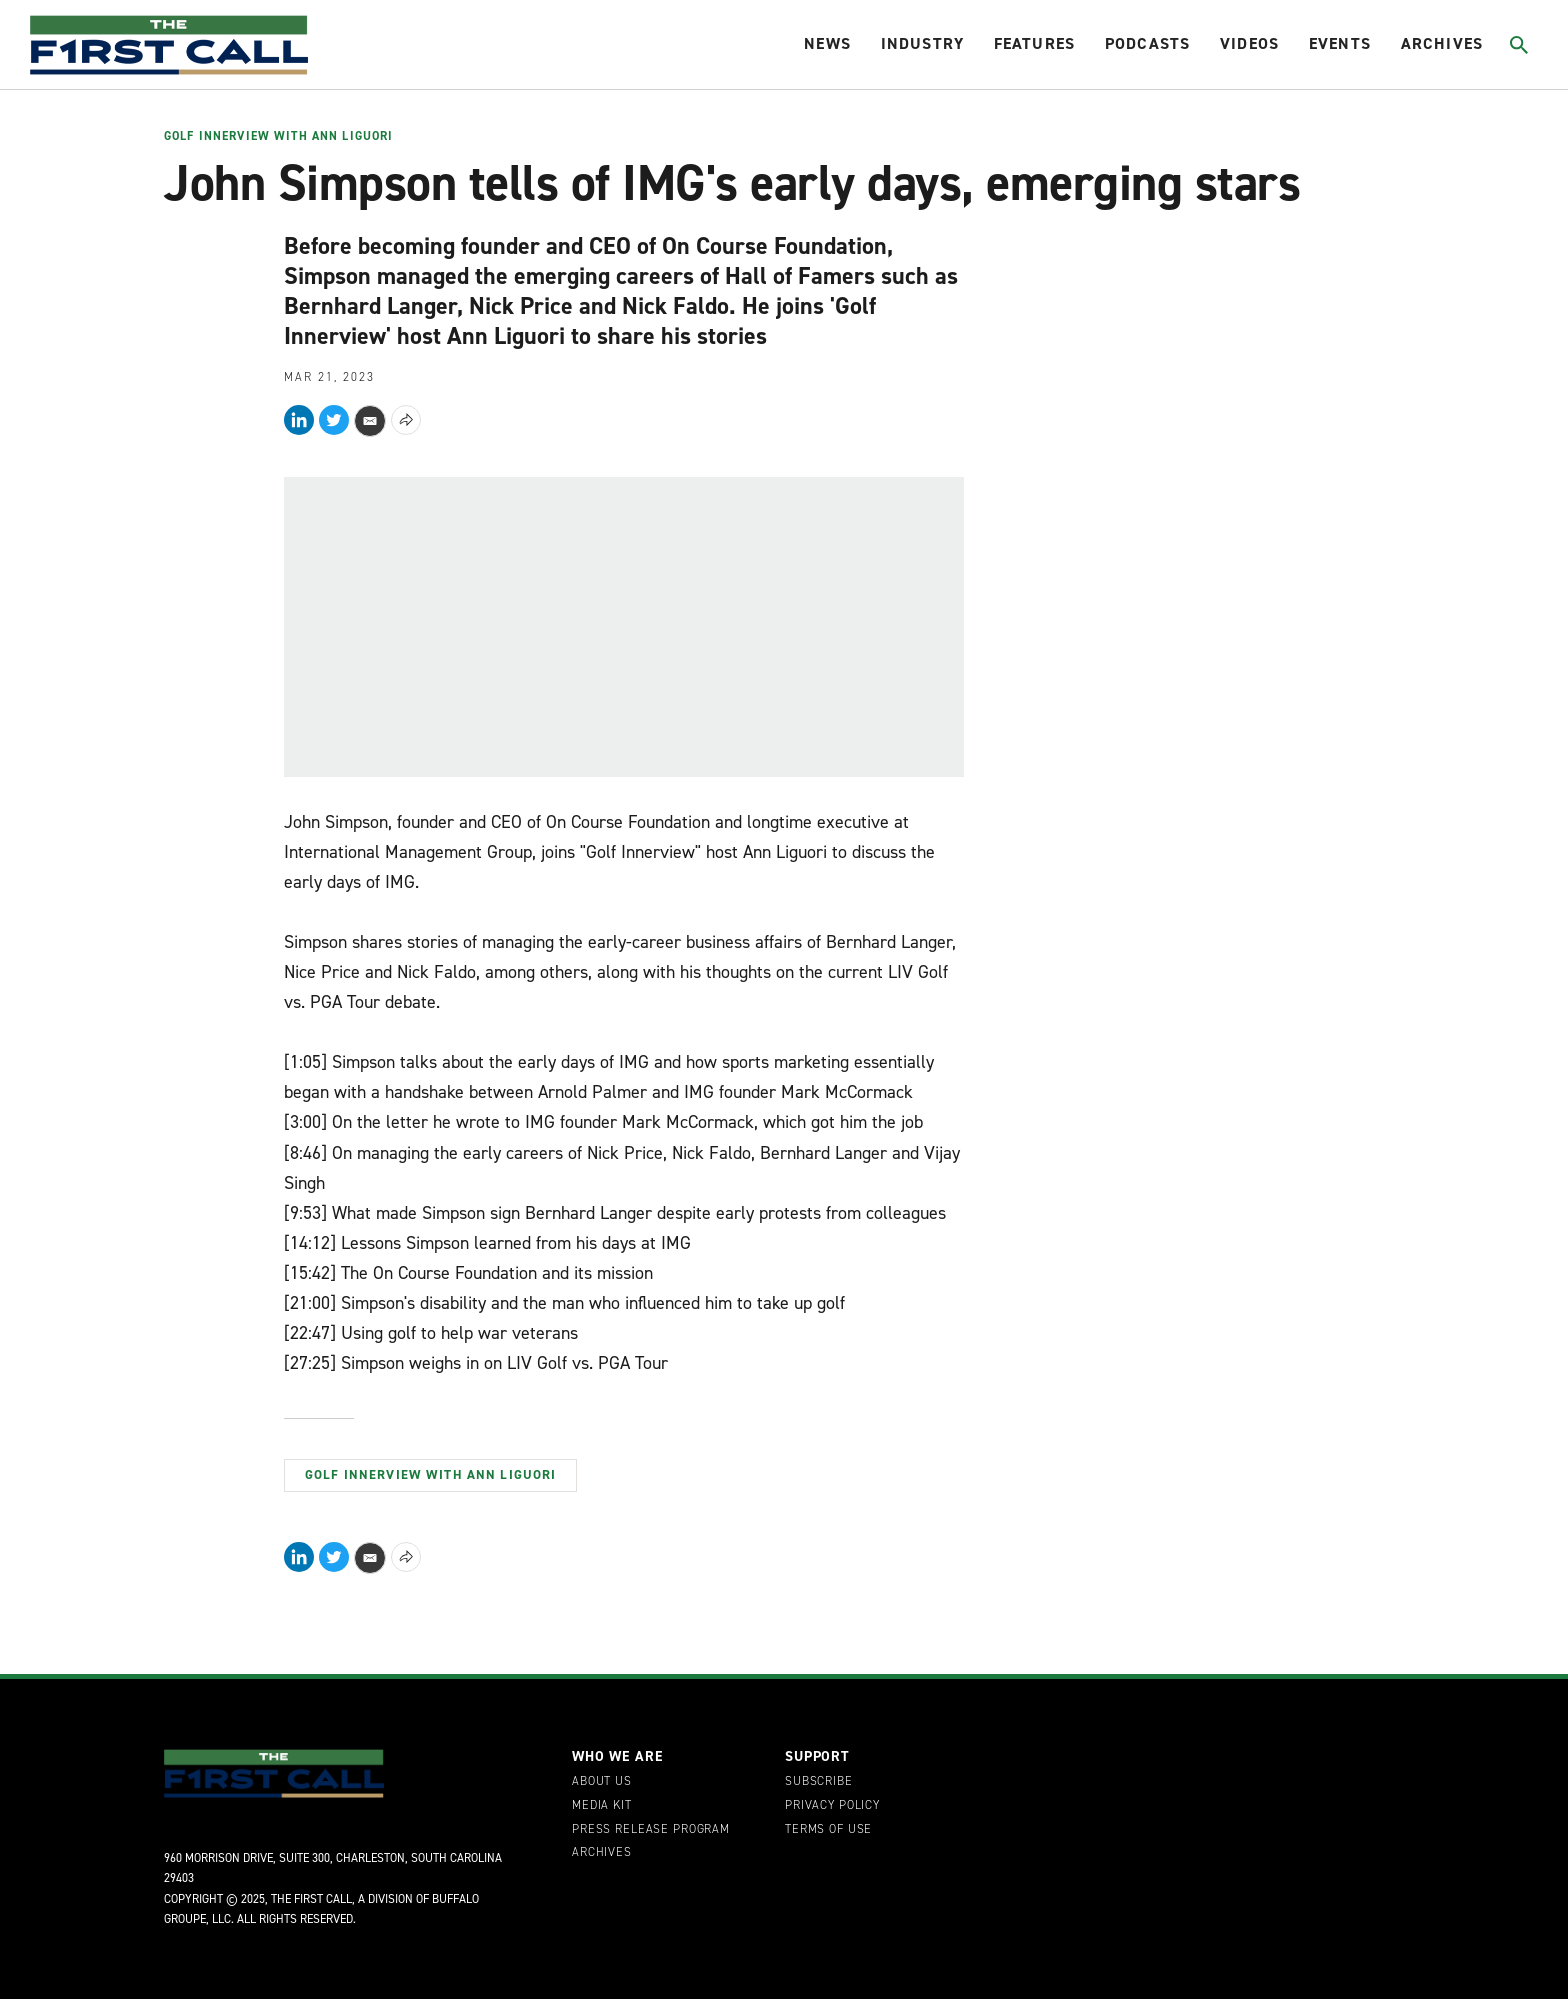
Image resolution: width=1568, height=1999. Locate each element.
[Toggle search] (1519, 45)
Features (1034, 43)
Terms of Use (828, 1830)
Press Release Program (651, 1830)
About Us (602, 1782)
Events (1340, 43)
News (827, 43)
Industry (922, 43)
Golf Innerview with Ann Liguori (278, 137)
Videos (1249, 43)
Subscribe (819, 1782)
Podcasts (1147, 43)
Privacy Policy (832, 1806)
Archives (1442, 43)
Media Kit (602, 1806)
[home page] (169, 45)
